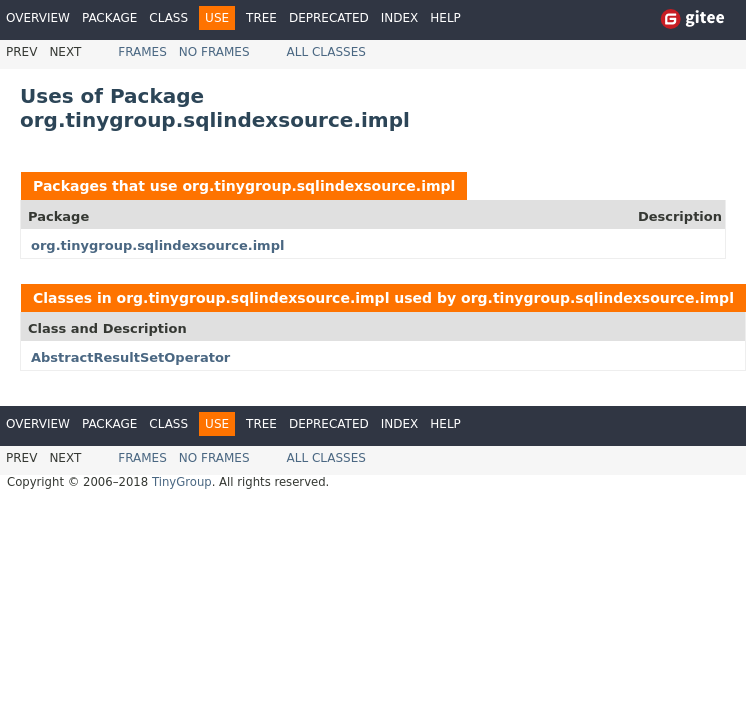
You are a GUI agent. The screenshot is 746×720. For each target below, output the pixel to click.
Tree (261, 18)
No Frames (214, 52)
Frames (142, 52)
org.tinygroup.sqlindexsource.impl (318, 186)
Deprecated (329, 18)
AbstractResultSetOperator (130, 357)
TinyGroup (182, 482)
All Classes (326, 52)
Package (109, 18)
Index (400, 18)
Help (445, 18)
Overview (38, 18)
